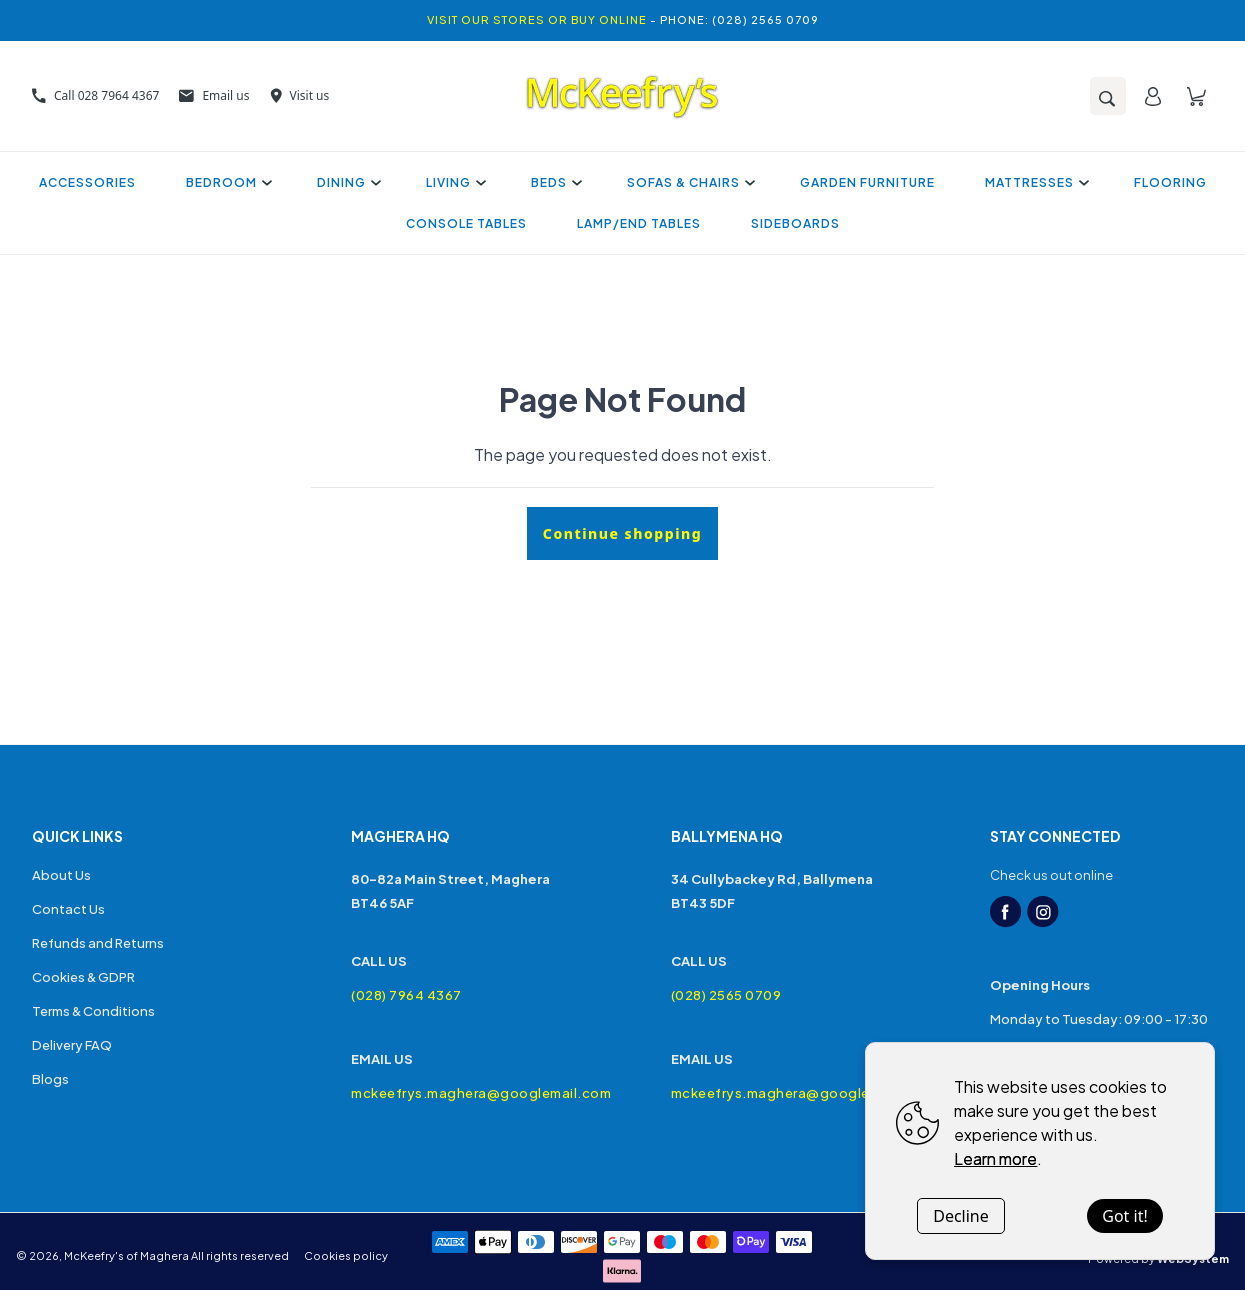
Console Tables (466, 223)
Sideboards (795, 223)
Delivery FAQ (72, 1045)
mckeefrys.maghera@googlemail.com (462, 1093)
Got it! (1124, 1216)
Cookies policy (346, 1255)
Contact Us (68, 909)
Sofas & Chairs (688, 182)
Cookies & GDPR (83, 977)
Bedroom (226, 182)
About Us (61, 875)
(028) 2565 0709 (726, 995)
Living (453, 182)
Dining (346, 182)
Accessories (87, 182)
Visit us (300, 95)
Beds (554, 182)
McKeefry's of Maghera (126, 1255)
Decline (961, 1216)
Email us (214, 95)
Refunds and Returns (98, 943)
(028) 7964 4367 (406, 995)
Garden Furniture (867, 182)
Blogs (50, 1079)
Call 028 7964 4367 (95, 95)
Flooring (1170, 182)
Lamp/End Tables (639, 223)
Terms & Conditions (93, 1011)
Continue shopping (622, 533)
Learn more (995, 1158)
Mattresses (1034, 182)
